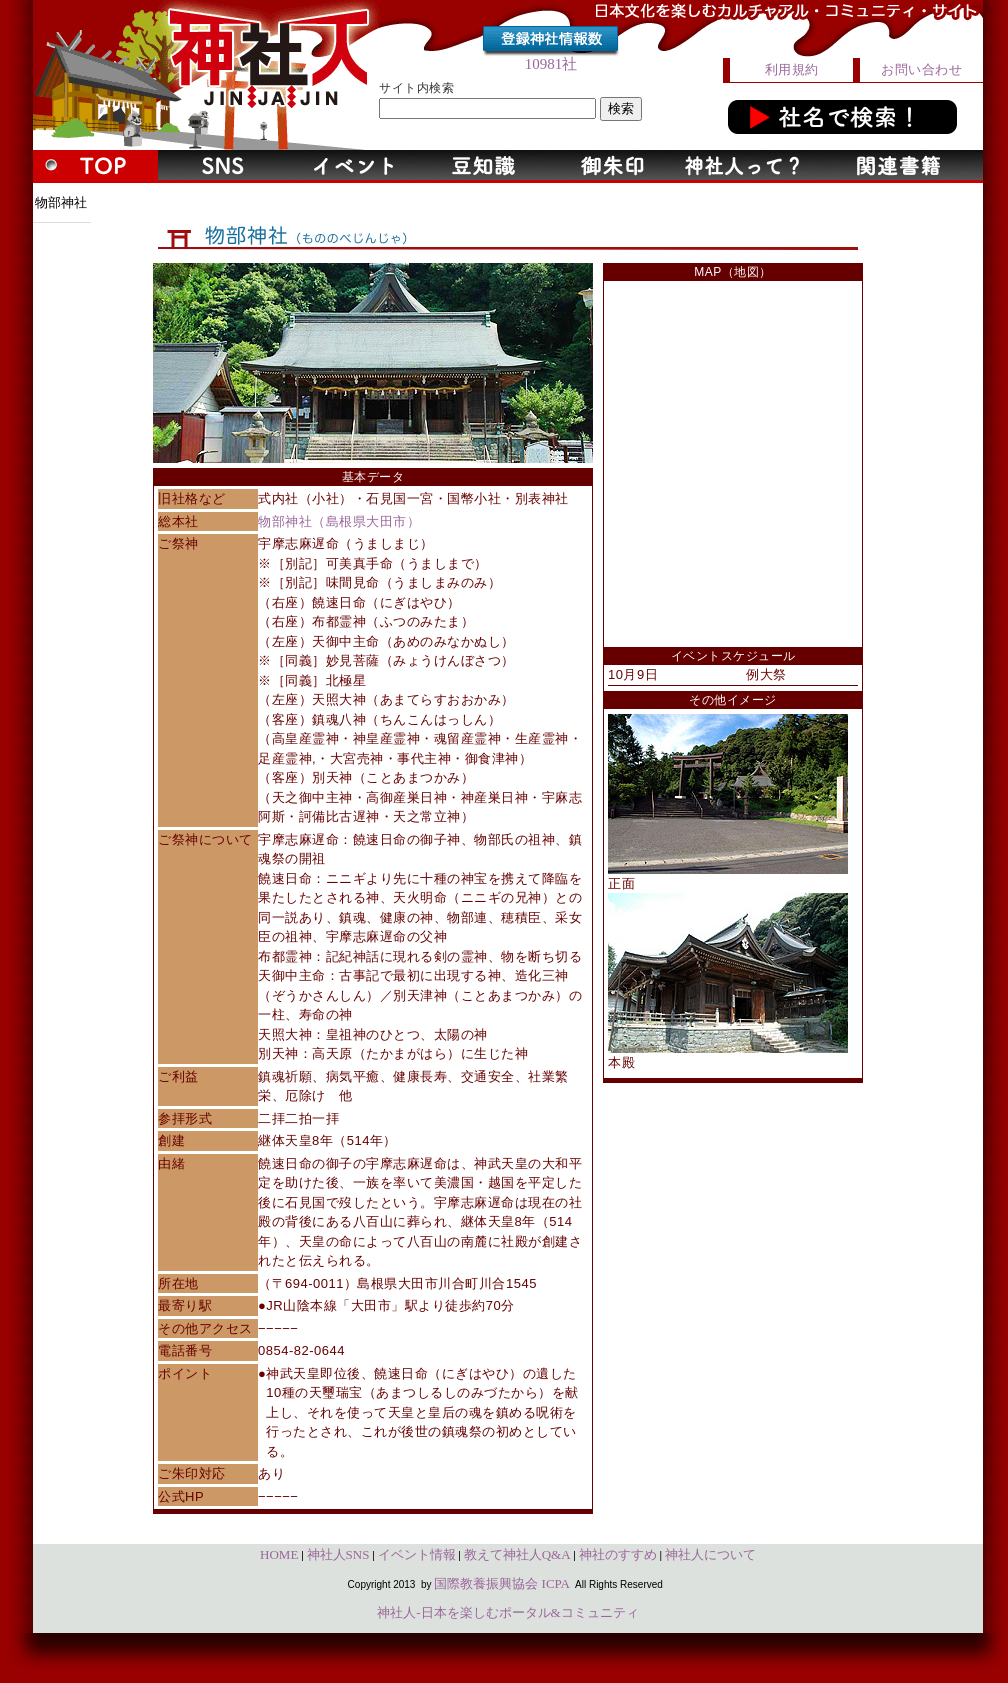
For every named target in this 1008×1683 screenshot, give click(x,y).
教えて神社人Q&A (517, 1554)
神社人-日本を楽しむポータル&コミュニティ (507, 1612)
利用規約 (792, 69)
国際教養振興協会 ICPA (502, 1583)
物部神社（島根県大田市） (339, 521)
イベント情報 (417, 1554)
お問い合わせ (921, 69)
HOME (279, 1554)
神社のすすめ (618, 1554)
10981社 (551, 64)
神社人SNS (338, 1554)
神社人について (710, 1554)
